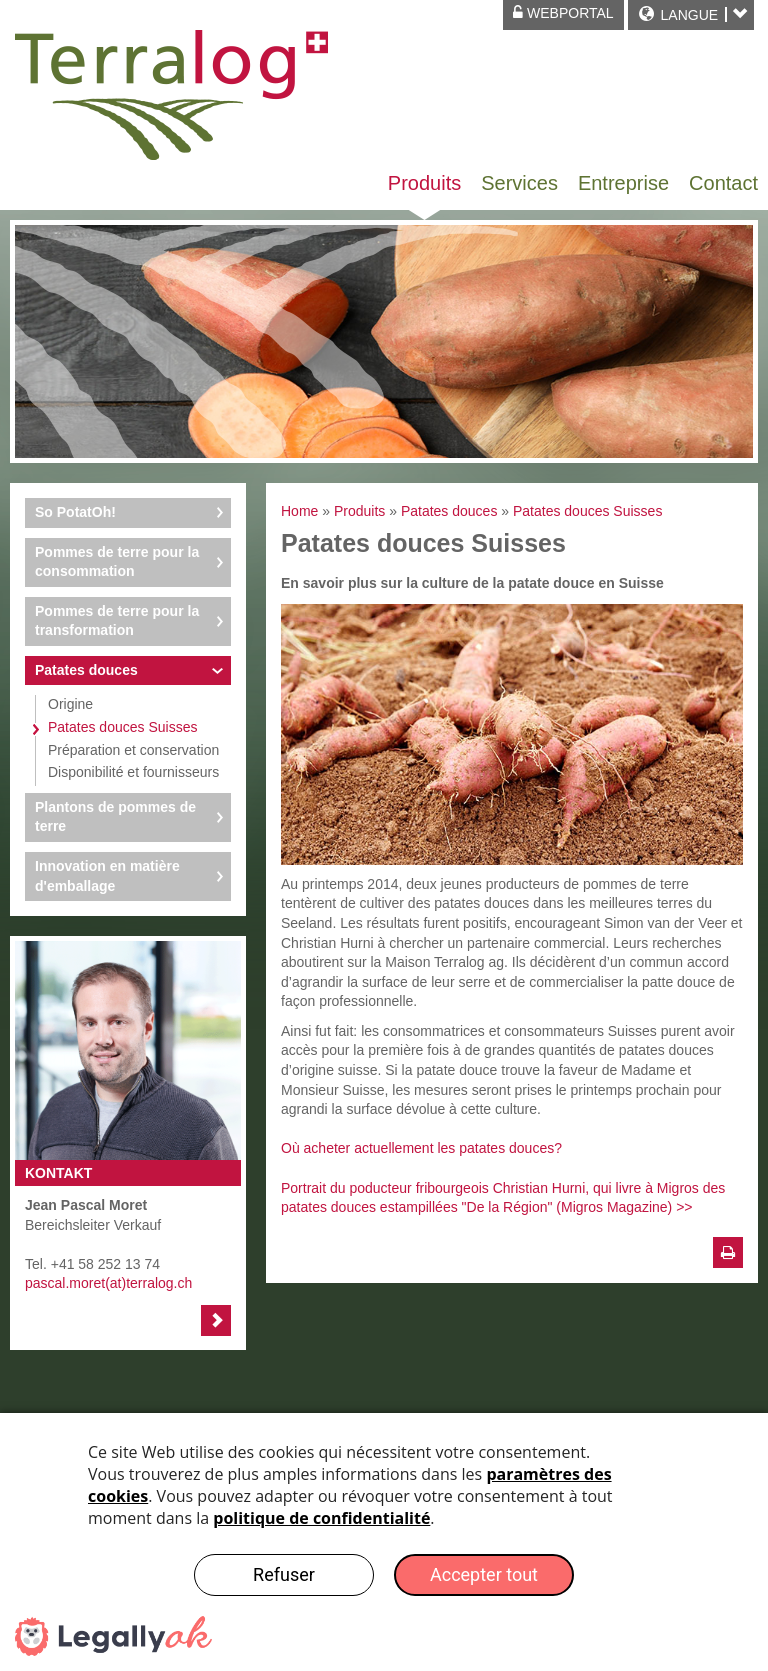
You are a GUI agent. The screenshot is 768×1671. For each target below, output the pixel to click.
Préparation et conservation (133, 750)
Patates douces (86, 670)
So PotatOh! (75, 512)
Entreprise (623, 183)
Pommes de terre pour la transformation (117, 621)
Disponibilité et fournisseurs (133, 772)
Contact (723, 183)
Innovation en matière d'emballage (107, 876)
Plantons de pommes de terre (115, 817)
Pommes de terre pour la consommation (117, 562)
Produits (424, 183)
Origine (70, 704)
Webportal (563, 13)
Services (519, 183)
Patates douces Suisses (122, 727)
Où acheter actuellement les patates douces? (421, 1148)
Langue (689, 15)
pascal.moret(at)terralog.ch (108, 1283)
